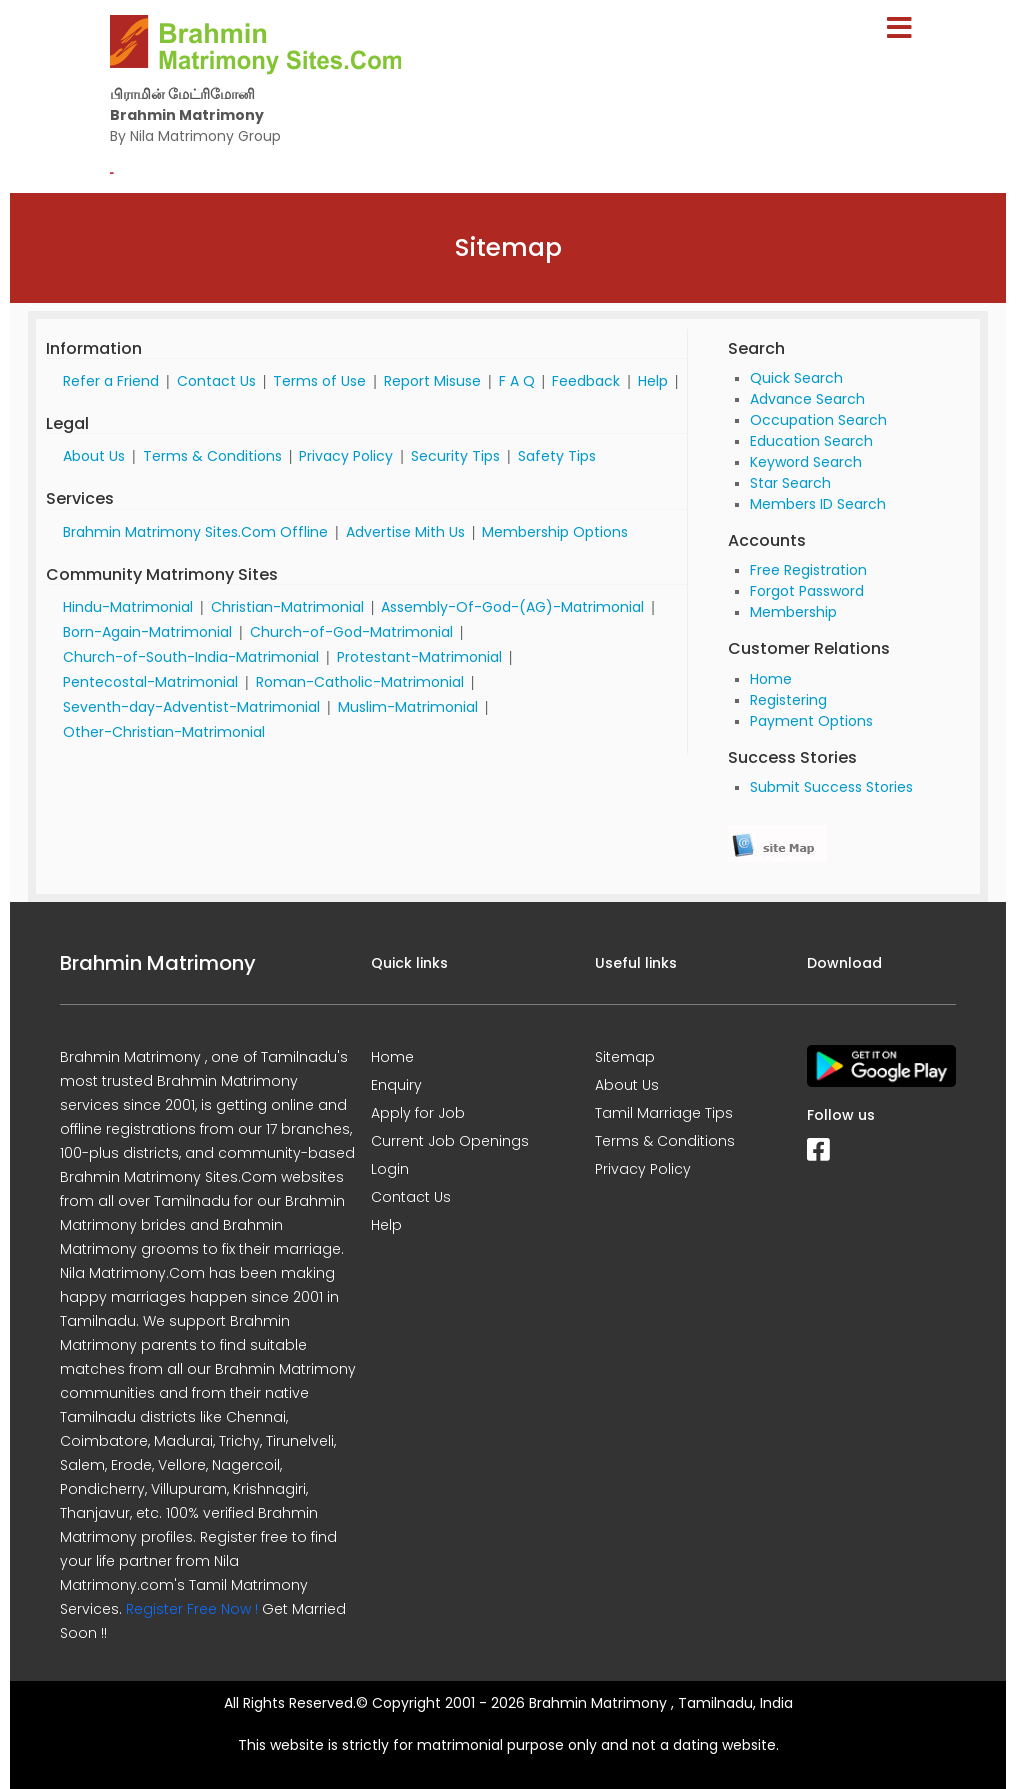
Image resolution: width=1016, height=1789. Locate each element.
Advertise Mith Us (405, 532)
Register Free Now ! (192, 1609)
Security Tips (455, 456)
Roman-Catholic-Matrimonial (360, 682)
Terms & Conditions (212, 456)
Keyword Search (806, 462)
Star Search (790, 483)
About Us (94, 456)
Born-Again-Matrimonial (147, 632)
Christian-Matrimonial (287, 607)
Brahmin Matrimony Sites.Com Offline (195, 532)
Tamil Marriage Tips (664, 1113)
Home (771, 679)
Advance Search (807, 399)
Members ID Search (818, 504)
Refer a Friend (111, 381)
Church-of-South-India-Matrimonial (191, 657)
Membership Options (555, 532)
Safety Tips (557, 456)
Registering (788, 700)
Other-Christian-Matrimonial (164, 732)
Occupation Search (818, 420)
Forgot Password (807, 591)
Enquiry (396, 1085)
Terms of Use (319, 381)
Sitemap (625, 1057)
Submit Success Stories (831, 787)
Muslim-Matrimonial (408, 707)
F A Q (517, 381)
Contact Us (216, 381)
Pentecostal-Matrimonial (150, 682)
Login (390, 1169)
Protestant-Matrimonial (419, 657)
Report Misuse (432, 381)
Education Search (811, 441)
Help (653, 381)
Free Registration (808, 570)
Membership (793, 612)
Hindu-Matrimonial (128, 607)
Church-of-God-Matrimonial (351, 632)
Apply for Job (418, 1113)
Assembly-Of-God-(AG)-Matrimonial (512, 607)
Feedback (586, 381)
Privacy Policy (346, 456)
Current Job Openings (450, 1141)
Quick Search (796, 378)
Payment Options (811, 721)
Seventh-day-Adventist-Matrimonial (191, 707)
